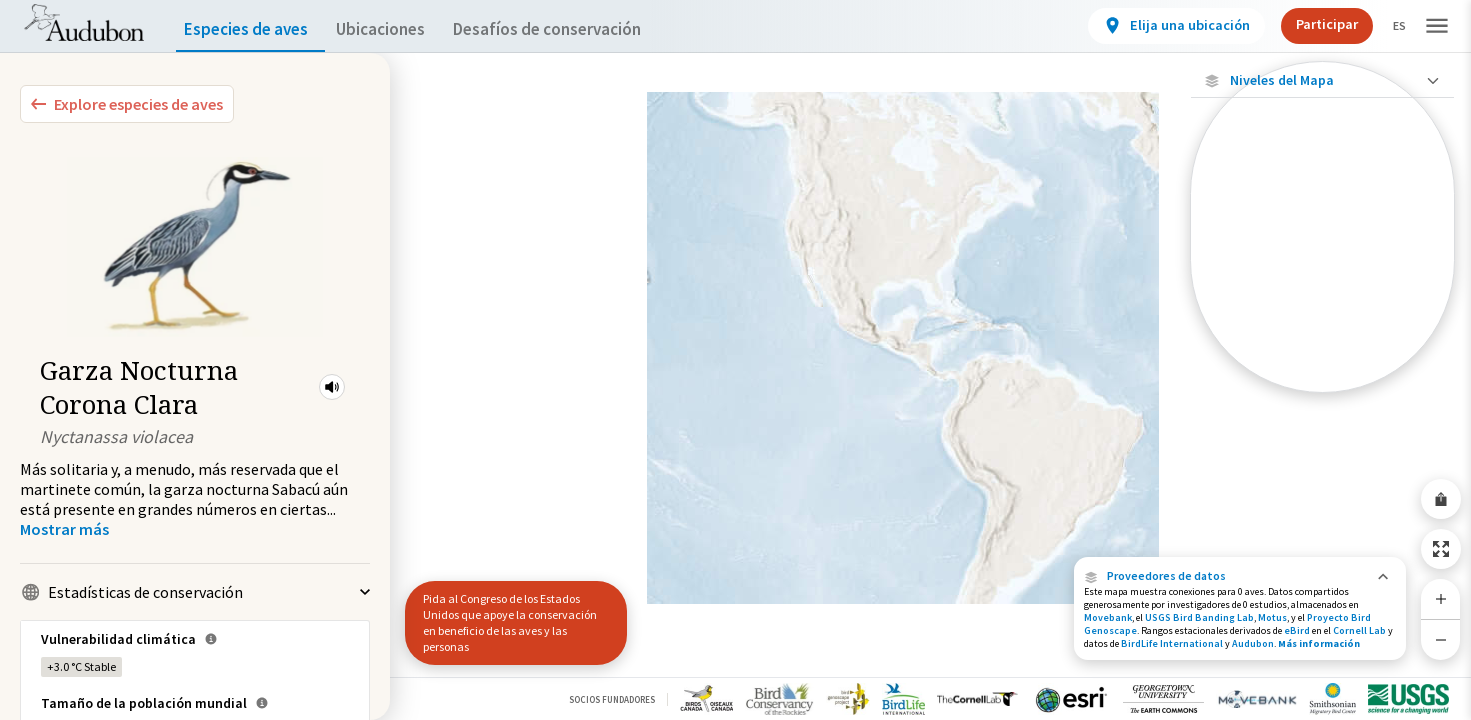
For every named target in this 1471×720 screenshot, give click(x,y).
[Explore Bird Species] (127, 104)
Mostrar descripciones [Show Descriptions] (1322, 397)
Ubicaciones (398, 29)
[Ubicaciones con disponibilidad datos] (1322, 208)
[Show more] (64, 529)
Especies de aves (250, 29)
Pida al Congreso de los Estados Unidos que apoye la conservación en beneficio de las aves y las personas (510, 622)
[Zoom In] (1441, 599)
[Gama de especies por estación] (1322, 276)
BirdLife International (1172, 643)
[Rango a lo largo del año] (1322, 379)
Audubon (1253, 643)
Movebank (1108, 617)
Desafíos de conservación (578, 29)
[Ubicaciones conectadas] (1322, 242)
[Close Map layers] (1322, 80)
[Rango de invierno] (1322, 345)
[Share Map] (1441, 499)
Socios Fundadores (612, 699)
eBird (1297, 630)
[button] (332, 387)
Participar (1310, 24)
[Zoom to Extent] (1441, 549)
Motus (1272, 617)
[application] (735, 360)
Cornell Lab (1359, 630)
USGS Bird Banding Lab (1199, 617)
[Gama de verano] (1322, 311)
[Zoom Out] (1441, 639)
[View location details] (1159, 26)
